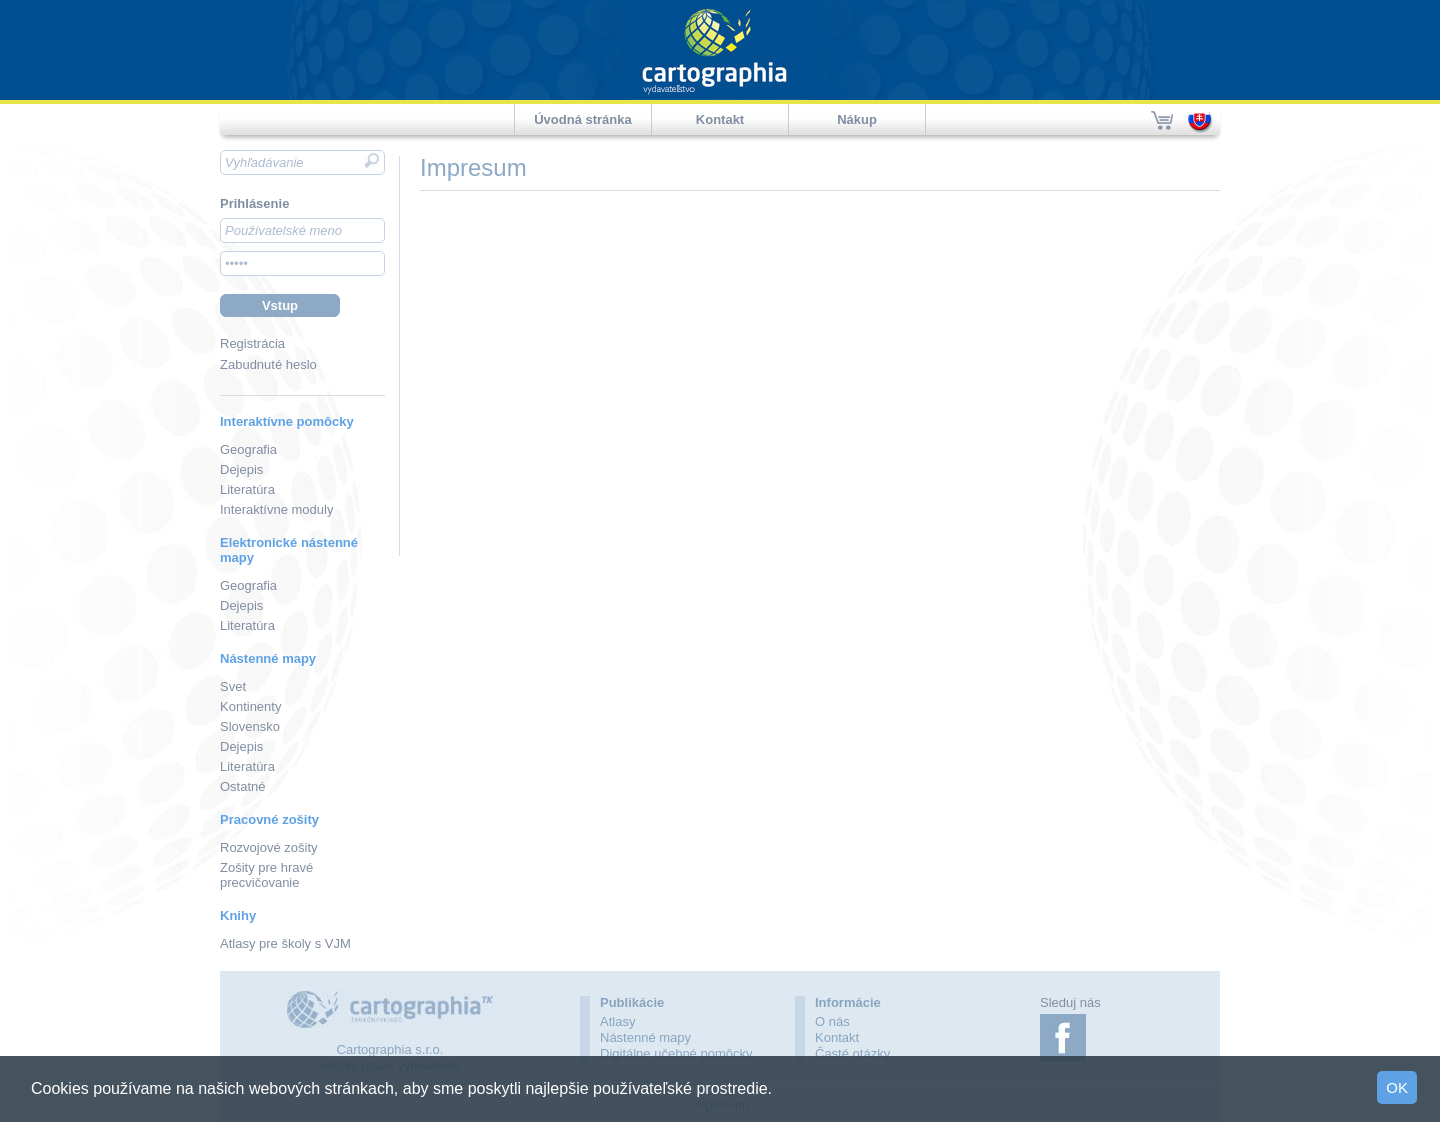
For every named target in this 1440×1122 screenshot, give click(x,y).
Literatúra (247, 489)
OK (1397, 1087)
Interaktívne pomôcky (287, 421)
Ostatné (243, 786)
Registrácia (252, 343)
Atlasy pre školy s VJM (285, 943)
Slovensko (250, 726)
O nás (832, 1021)
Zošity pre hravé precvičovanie (266, 875)
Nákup (857, 119)
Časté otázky (852, 1053)
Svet (233, 686)
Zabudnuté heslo (268, 364)
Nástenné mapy (268, 658)
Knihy (238, 915)
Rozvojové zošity (269, 847)
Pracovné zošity (269, 819)
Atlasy (617, 1021)
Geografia (248, 449)
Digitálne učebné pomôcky (676, 1053)
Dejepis (241, 469)
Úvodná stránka (583, 119)
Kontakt (720, 119)
